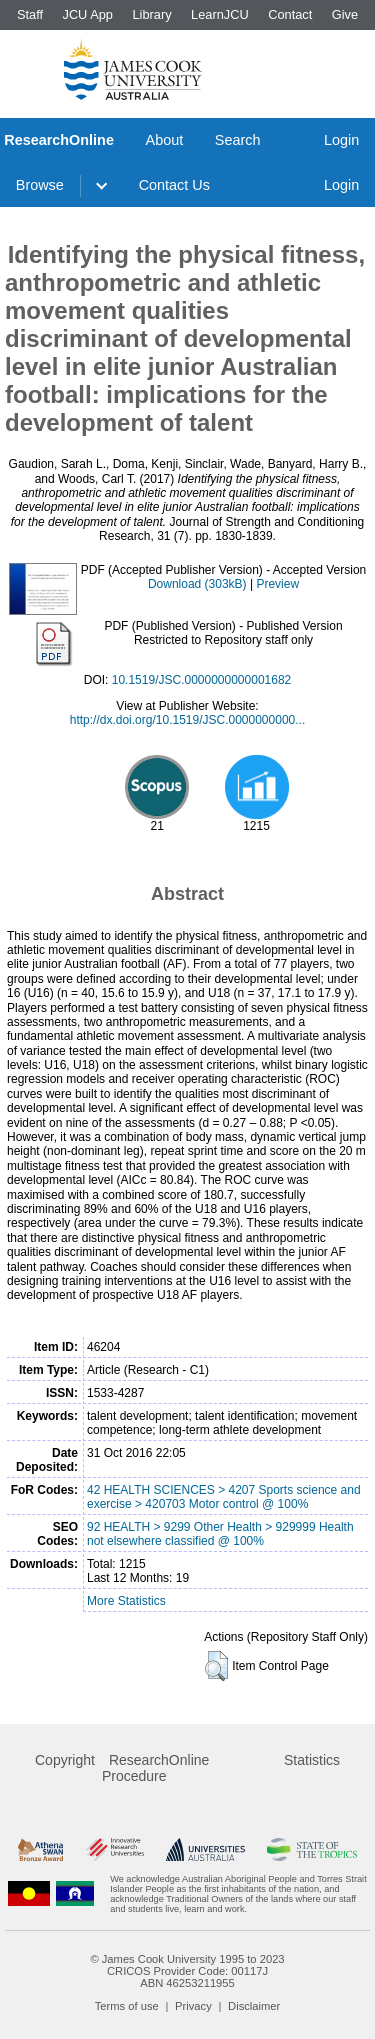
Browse (40, 185)
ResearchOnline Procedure (155, 1768)
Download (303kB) (197, 584)
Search (238, 140)
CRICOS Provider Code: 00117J (187, 1971)
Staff (30, 14)
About (165, 140)
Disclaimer (254, 2006)
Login (341, 140)
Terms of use (127, 2006)
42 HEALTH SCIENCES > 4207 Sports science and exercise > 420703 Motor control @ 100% (224, 1497)
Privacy (193, 2006)
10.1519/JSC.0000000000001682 (202, 680)
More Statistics (126, 1601)
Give (345, 14)
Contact (290, 14)
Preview (277, 584)
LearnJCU (220, 14)
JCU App (87, 14)
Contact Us (174, 185)
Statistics (312, 1760)
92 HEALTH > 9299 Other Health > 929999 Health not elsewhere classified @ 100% (220, 1534)
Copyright (65, 1760)
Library (151, 14)
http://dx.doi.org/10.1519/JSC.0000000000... (188, 720)
